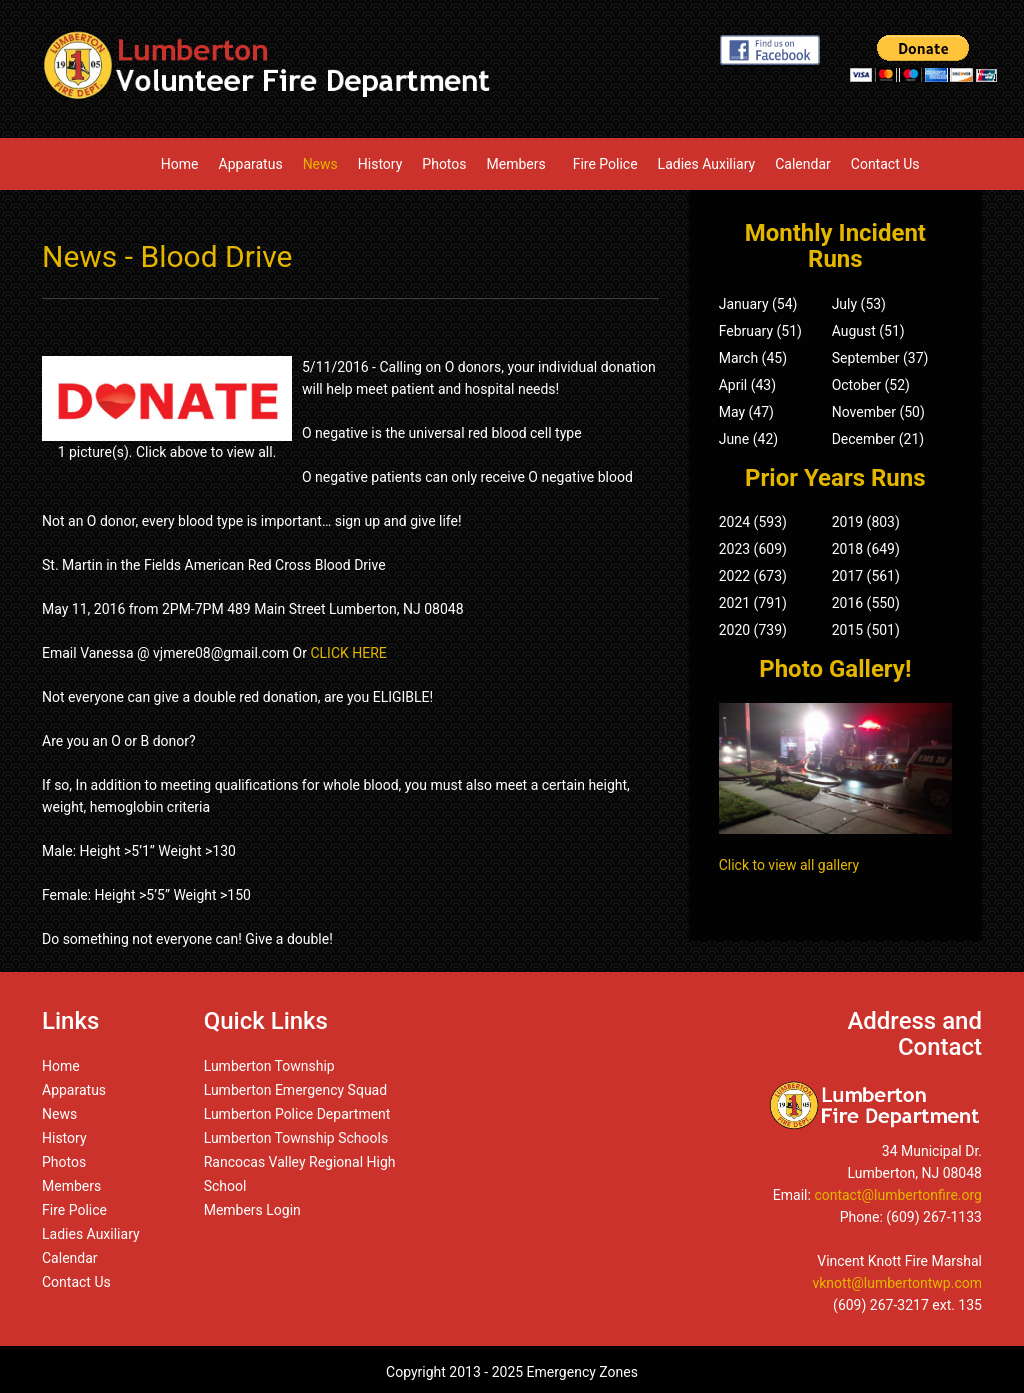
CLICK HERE (348, 653)
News (320, 164)
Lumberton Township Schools (296, 1138)
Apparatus (251, 164)
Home (180, 164)
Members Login (252, 1210)
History (380, 164)
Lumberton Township (269, 1066)
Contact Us (885, 164)
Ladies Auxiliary (707, 164)
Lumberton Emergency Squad (295, 1090)
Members (520, 164)
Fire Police (605, 164)
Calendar (803, 164)
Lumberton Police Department (297, 1114)
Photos (444, 164)
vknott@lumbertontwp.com (897, 1283)
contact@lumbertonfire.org (898, 1195)
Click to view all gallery (789, 865)
